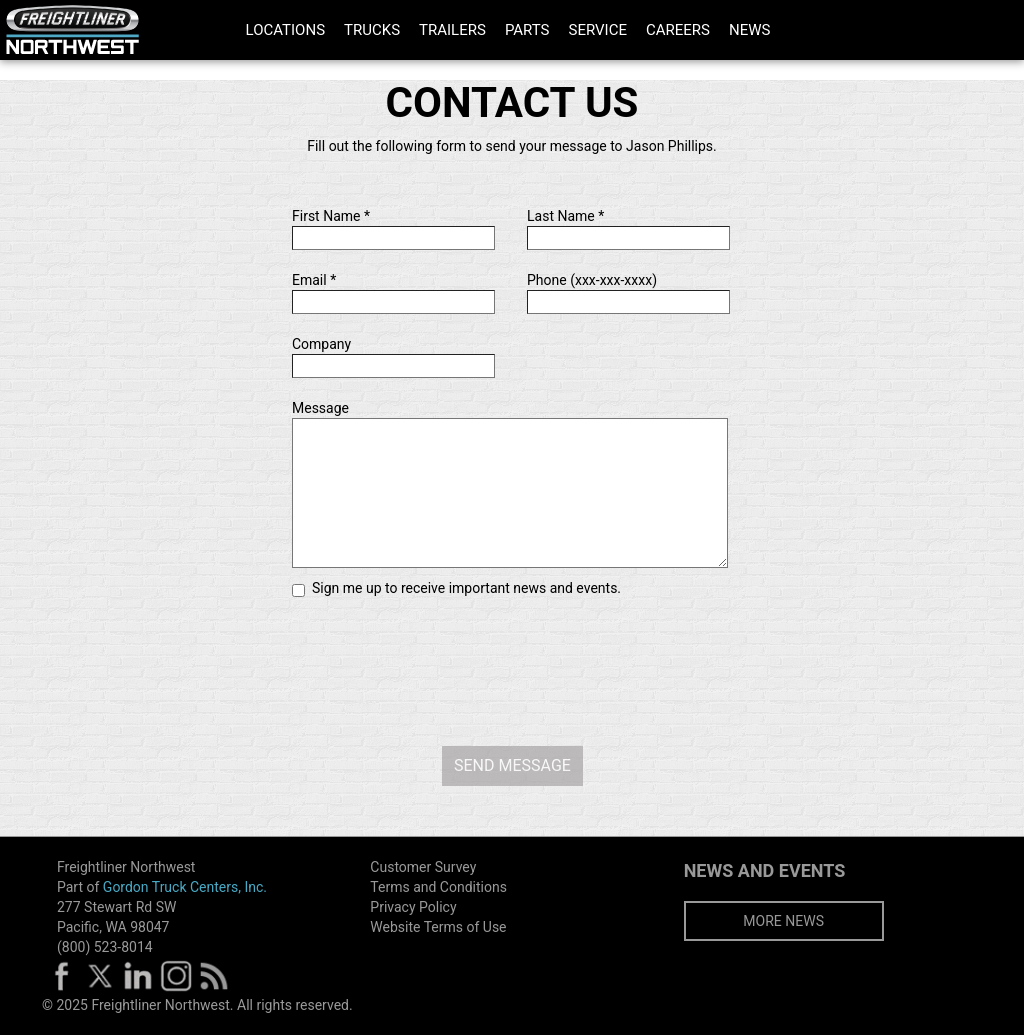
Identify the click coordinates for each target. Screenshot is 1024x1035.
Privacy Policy (413, 907)
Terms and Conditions (438, 887)
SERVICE (598, 30)
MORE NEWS (783, 921)
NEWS (749, 30)
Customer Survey (423, 867)
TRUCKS (372, 30)
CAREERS (678, 30)
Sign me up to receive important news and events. (466, 588)
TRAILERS (452, 30)
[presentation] (512, 667)
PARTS (527, 30)
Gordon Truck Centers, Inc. (185, 887)
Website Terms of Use (438, 927)
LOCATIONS (285, 30)
